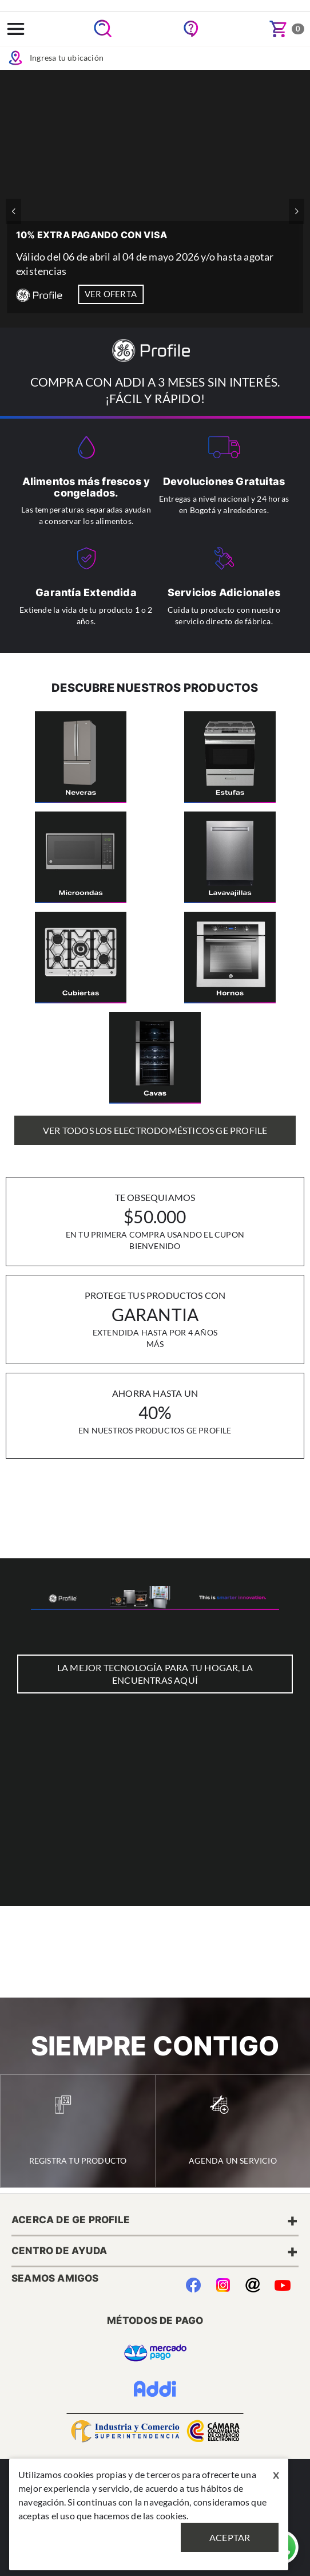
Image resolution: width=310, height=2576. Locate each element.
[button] (296, 211)
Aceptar (229, 2537)
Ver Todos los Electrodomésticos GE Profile (155, 1130)
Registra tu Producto (78, 2130)
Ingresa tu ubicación (55, 57)
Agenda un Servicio (233, 2130)
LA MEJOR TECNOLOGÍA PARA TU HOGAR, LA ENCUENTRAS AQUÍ (155, 1673)
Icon (15, 57)
